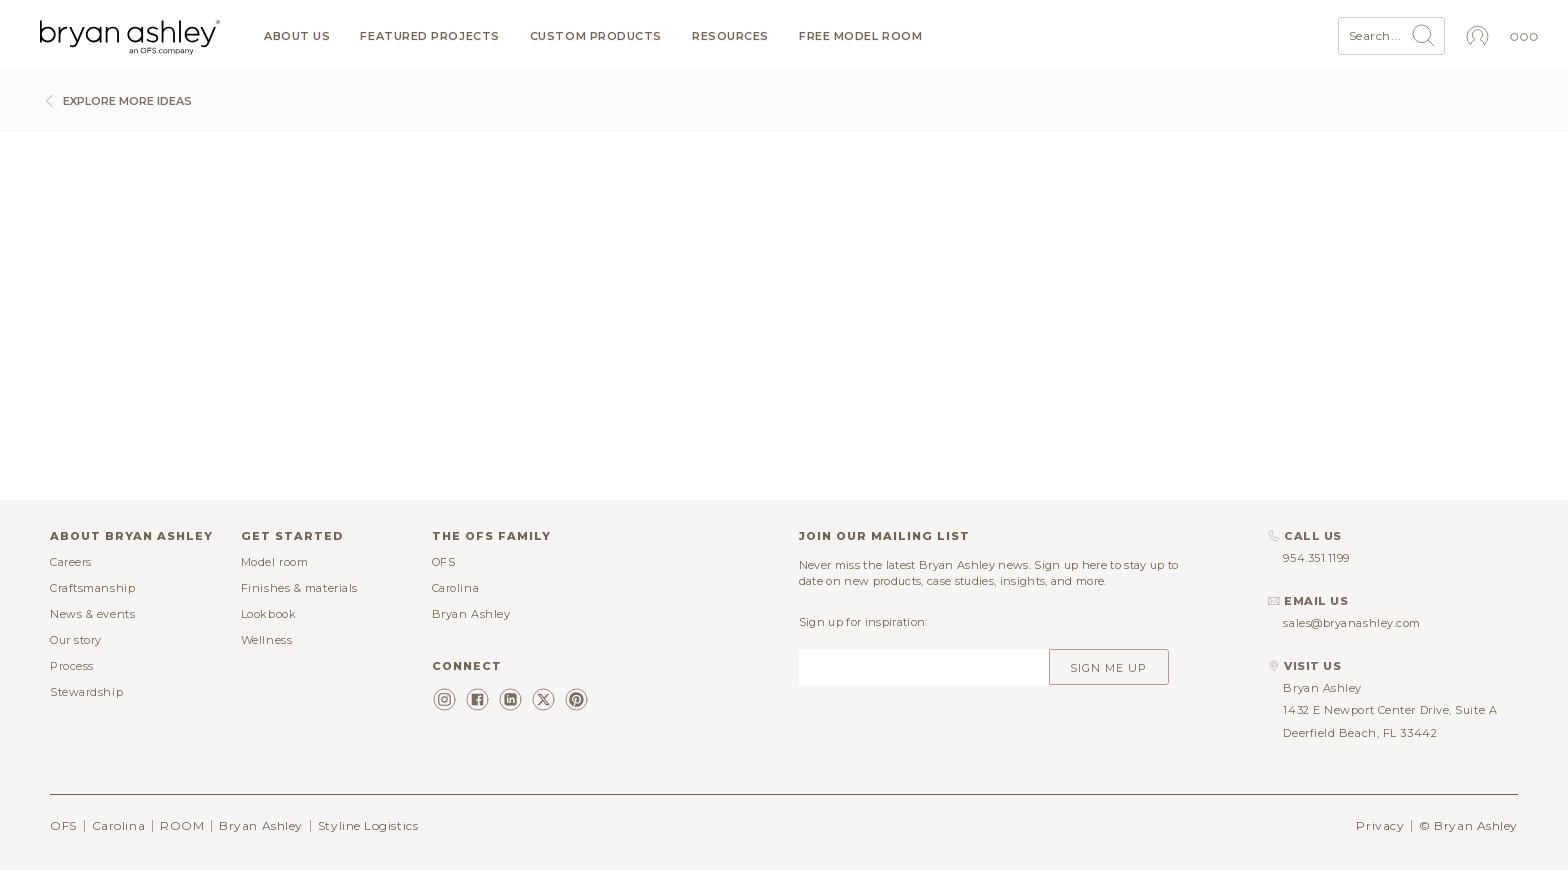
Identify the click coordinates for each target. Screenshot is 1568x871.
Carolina (455, 588)
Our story (76, 640)
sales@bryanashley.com (1352, 623)
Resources (730, 36)
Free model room (860, 36)
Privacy (1380, 825)
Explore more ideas (116, 101)
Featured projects (429, 36)
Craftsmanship (92, 588)
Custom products (596, 36)
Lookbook (268, 614)
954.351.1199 (1316, 558)
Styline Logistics (368, 825)
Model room (275, 562)
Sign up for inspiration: (863, 622)
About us (297, 36)
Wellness (266, 640)
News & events (92, 614)
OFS (444, 562)
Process (72, 666)
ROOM (182, 825)
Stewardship (86, 692)
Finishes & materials (299, 588)
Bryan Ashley (471, 614)
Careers (71, 562)
